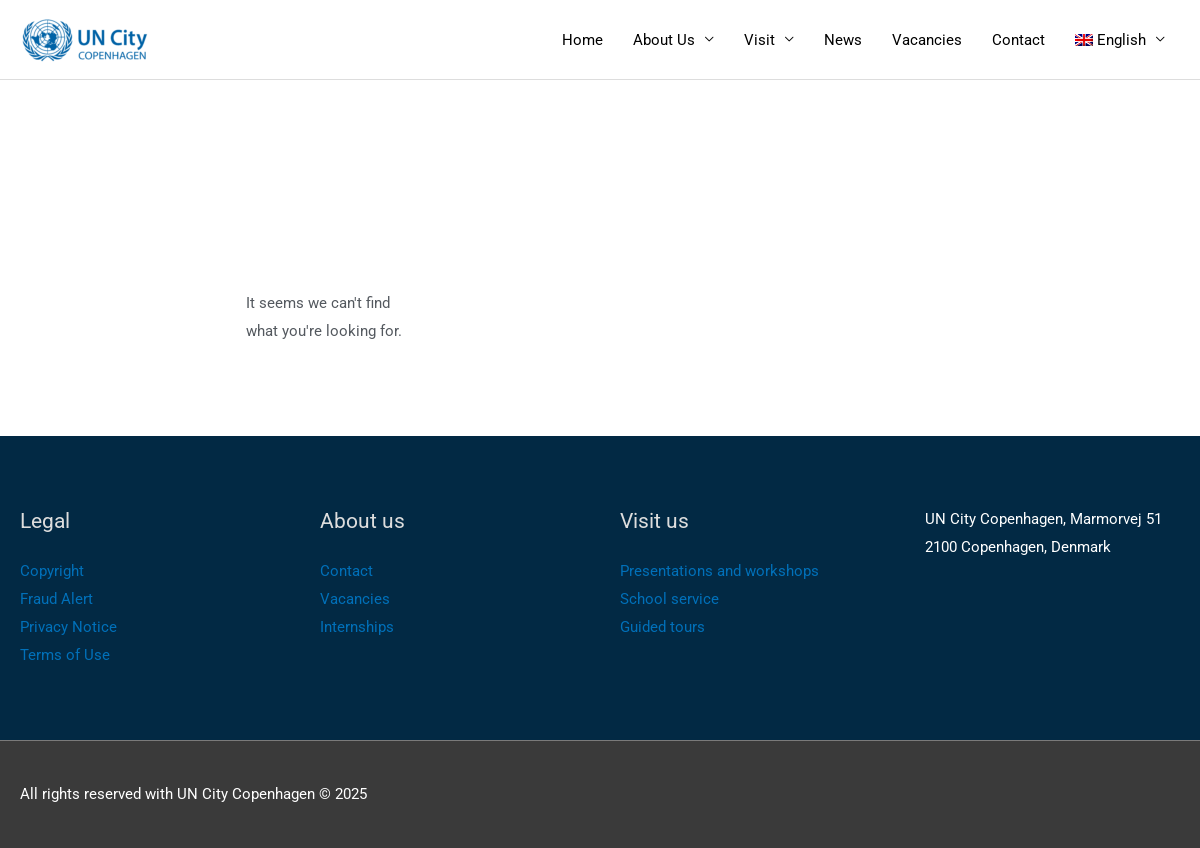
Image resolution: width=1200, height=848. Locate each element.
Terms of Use (65, 655)
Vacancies (927, 40)
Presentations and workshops (719, 571)
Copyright (52, 571)
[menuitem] (1120, 39)
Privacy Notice (68, 627)
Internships (357, 627)
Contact (1018, 40)
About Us (664, 40)
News (843, 40)
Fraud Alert (56, 599)
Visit (759, 40)
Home (582, 40)
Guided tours (662, 627)
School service (669, 599)
